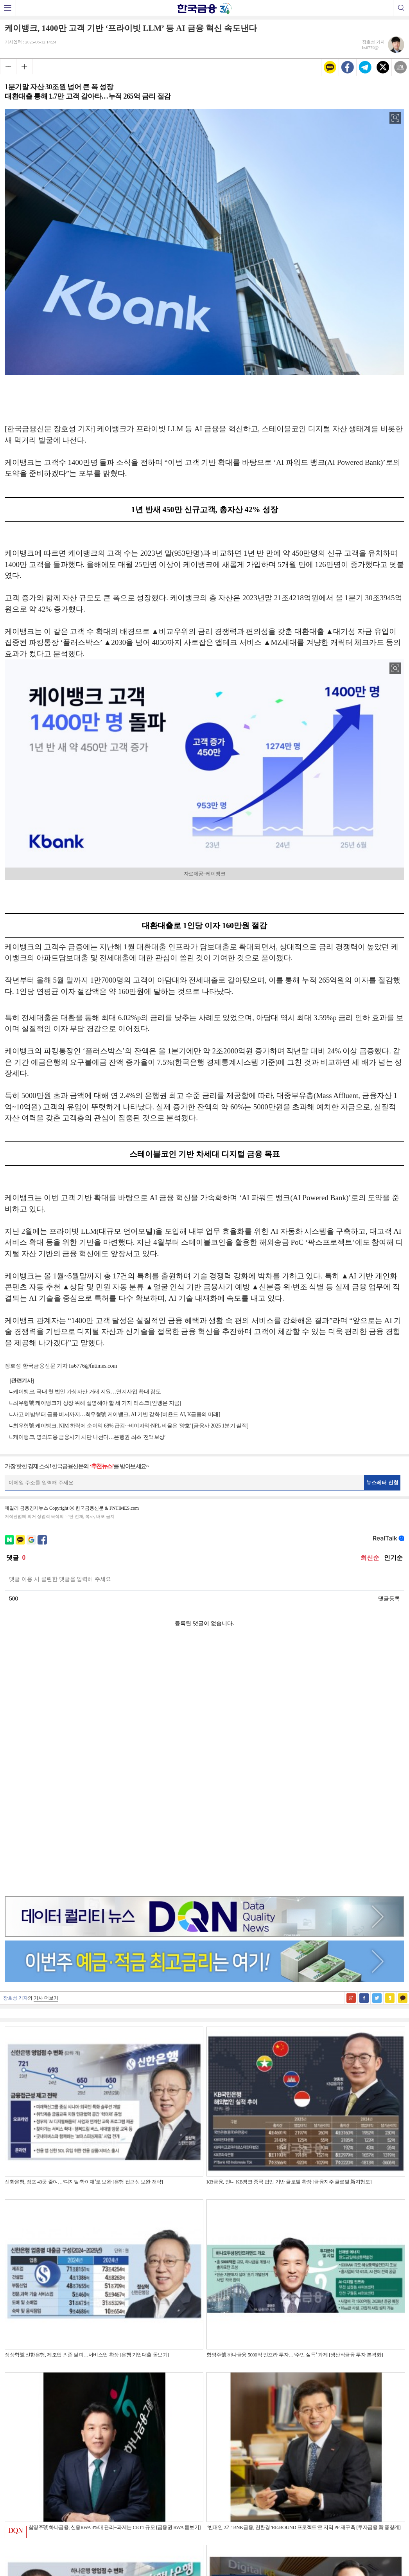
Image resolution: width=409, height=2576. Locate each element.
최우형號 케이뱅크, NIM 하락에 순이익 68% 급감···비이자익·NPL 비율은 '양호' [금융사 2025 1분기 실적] (130, 1426)
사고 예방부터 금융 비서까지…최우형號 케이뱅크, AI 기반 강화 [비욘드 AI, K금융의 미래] (116, 1414)
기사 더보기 (46, 1750)
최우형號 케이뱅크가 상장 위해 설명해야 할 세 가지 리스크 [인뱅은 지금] (97, 1403)
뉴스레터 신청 (382, 1482)
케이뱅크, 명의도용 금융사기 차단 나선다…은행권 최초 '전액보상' (89, 1437)
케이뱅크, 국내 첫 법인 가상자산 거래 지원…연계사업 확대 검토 (87, 1392)
